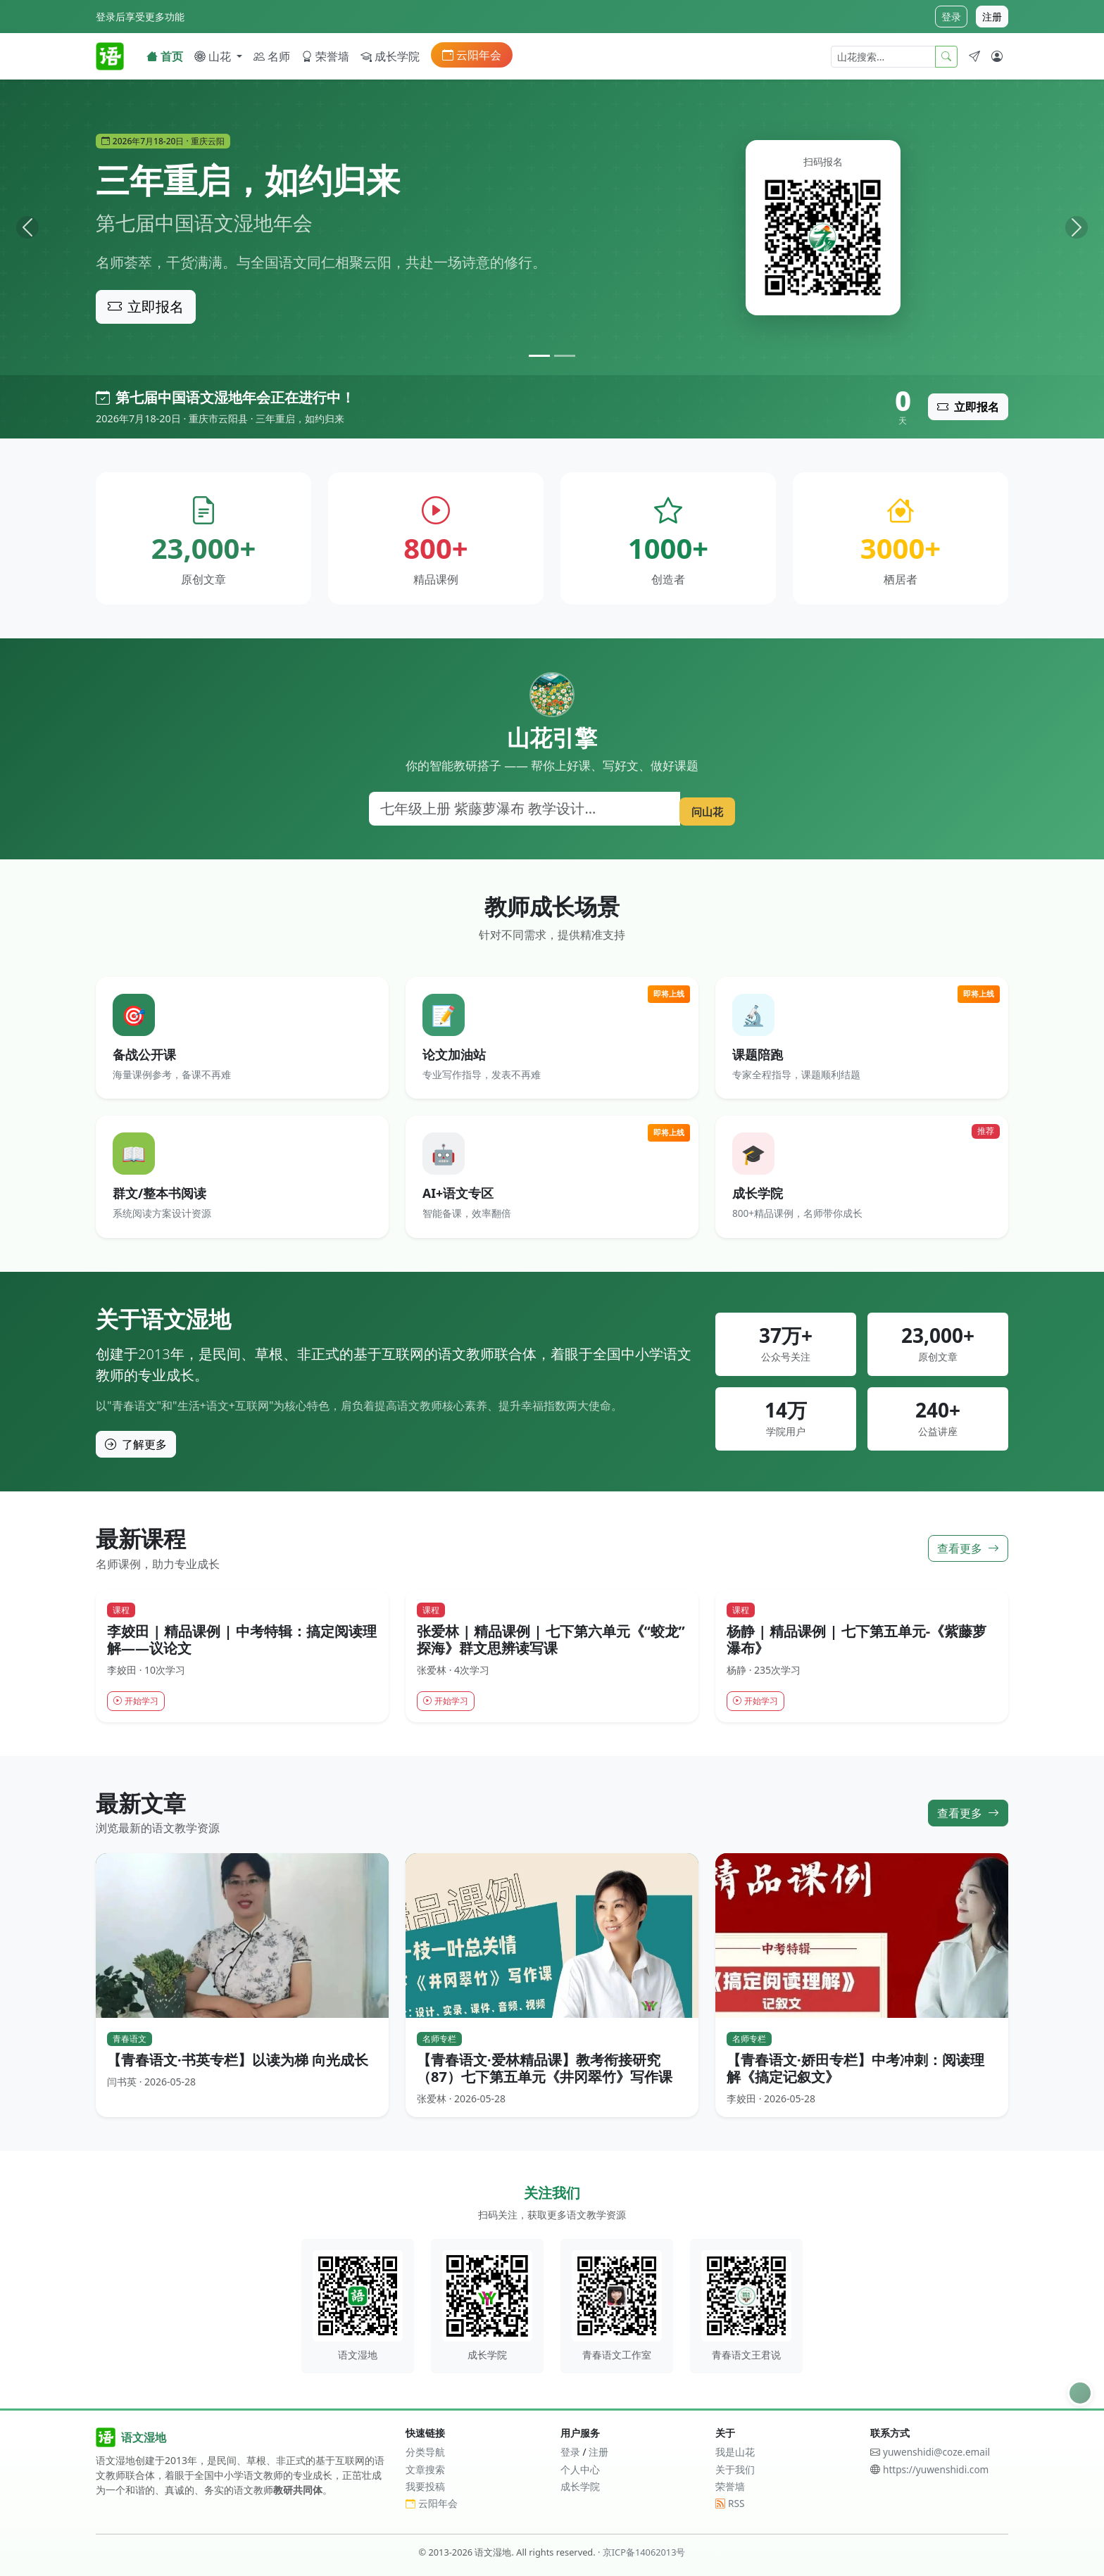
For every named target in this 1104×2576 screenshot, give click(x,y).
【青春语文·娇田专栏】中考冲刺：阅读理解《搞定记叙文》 (855, 2070)
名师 (271, 56)
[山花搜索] (883, 57)
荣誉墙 (325, 56)
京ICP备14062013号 (644, 2552)
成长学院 (390, 56)
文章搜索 (425, 2469)
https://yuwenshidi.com (936, 2469)
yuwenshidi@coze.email (936, 2451)
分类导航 (425, 2451)
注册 (992, 16)
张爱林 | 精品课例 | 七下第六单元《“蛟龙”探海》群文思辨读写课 (551, 1639)
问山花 (702, 808)
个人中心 (580, 2469)
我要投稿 (425, 2486)
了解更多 (136, 1443)
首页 (164, 56)
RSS (729, 2503)
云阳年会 (471, 55)
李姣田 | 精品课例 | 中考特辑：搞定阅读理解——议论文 (242, 1639)
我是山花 (735, 2451)
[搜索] (519, 809)
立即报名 (146, 306)
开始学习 (139, 1701)
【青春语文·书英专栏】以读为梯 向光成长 (237, 2061)
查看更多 (968, 1548)
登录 (951, 16)
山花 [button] (214, 56)
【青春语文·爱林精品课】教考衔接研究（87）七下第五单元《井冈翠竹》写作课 (544, 2070)
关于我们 (735, 2469)
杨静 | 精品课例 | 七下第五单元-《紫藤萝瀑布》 (856, 1639)
